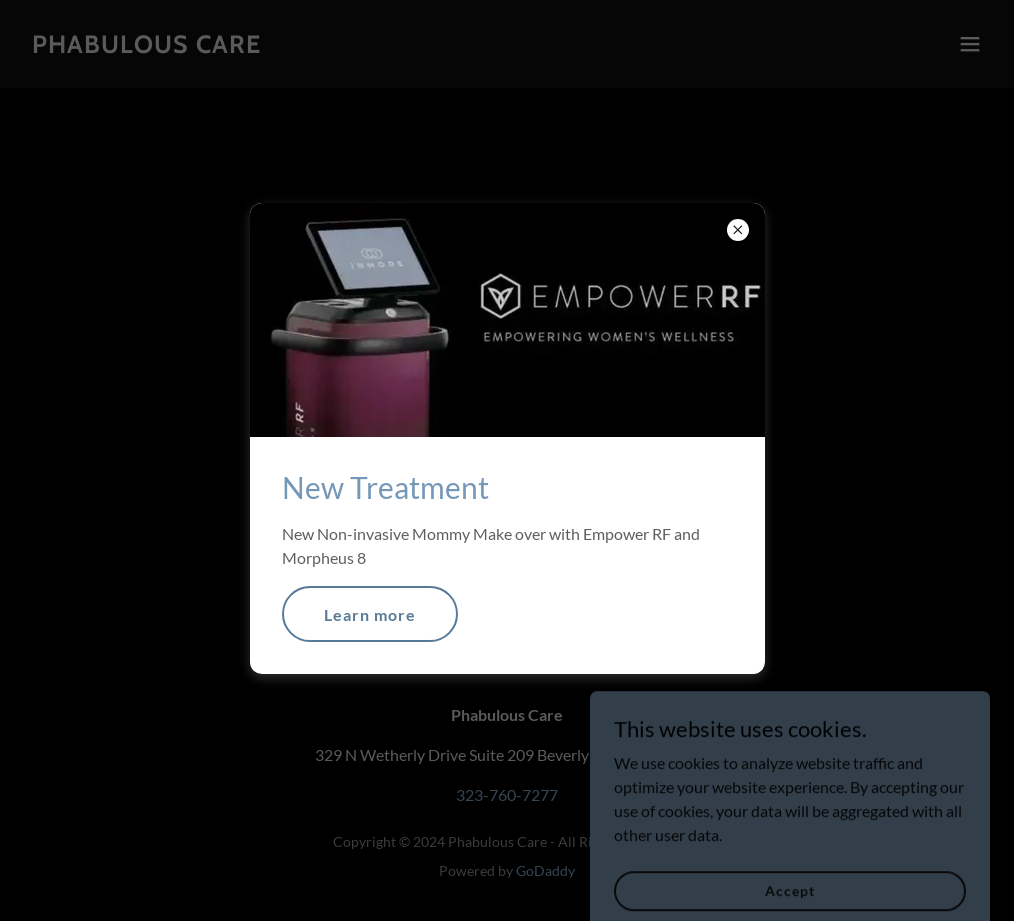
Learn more (370, 614)
